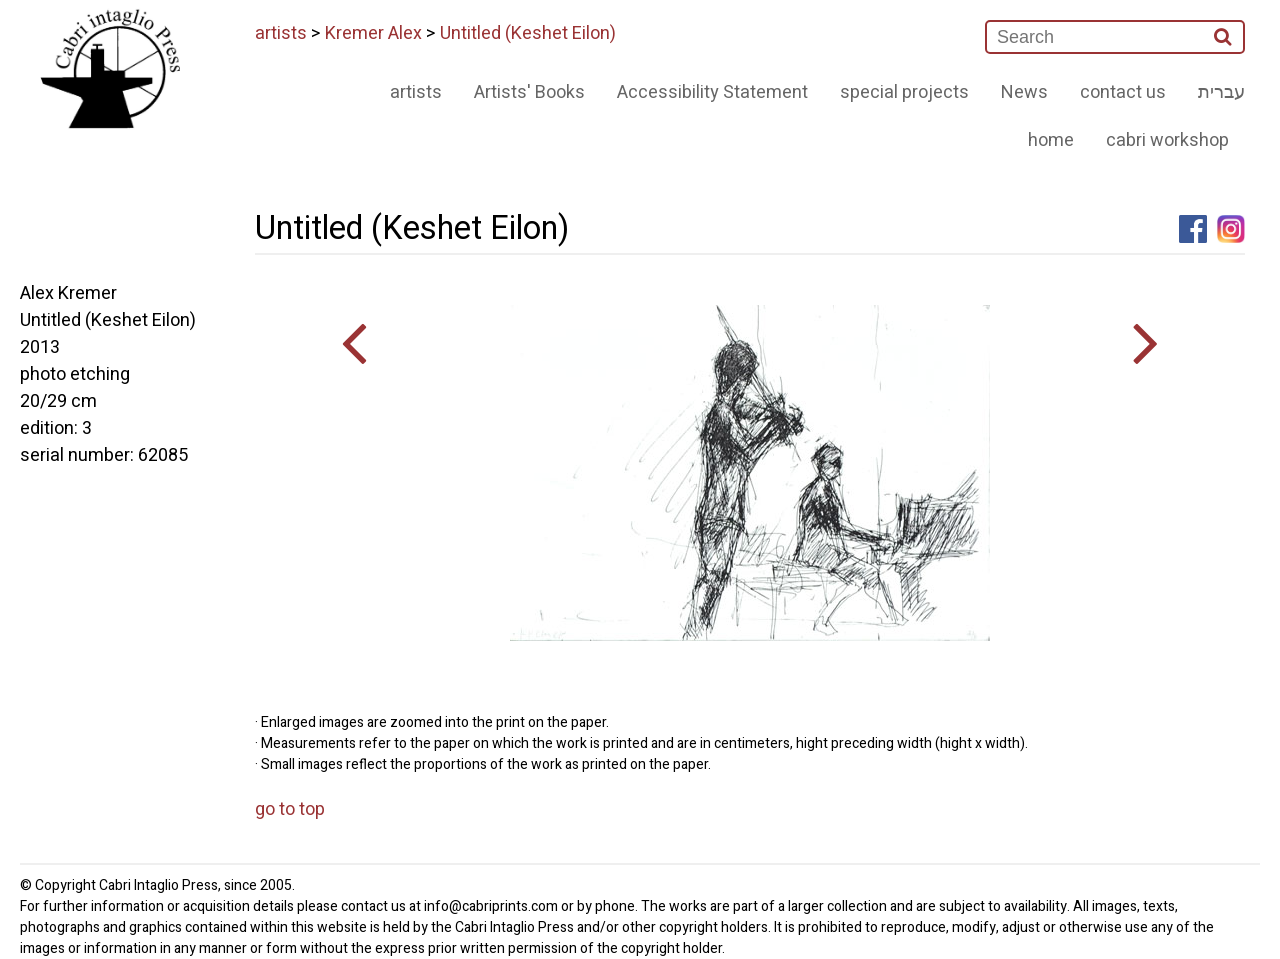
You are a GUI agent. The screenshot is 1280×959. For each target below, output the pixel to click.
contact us (1123, 92)
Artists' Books (529, 92)
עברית (1221, 92)
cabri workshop (1167, 140)
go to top (290, 809)
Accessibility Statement (712, 92)
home (1051, 140)
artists (281, 33)
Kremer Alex (373, 33)
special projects (904, 92)
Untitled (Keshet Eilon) (528, 33)
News (1024, 92)
